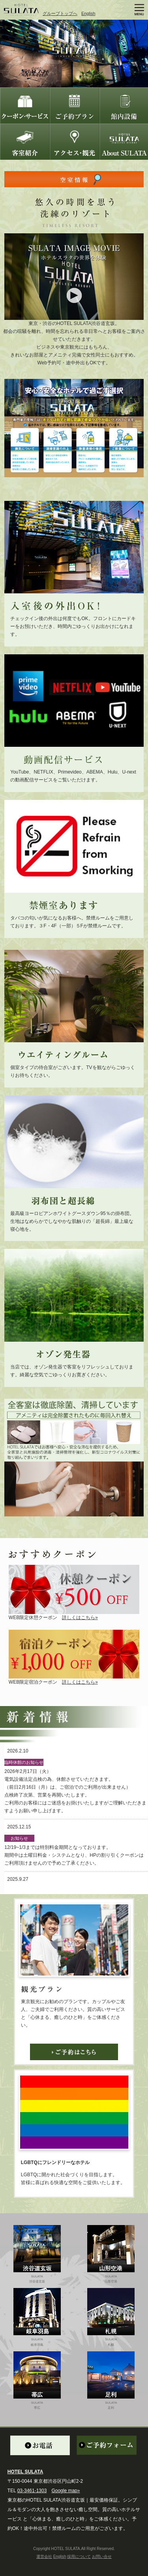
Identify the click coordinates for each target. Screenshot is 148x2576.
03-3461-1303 (32, 2490)
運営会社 (44, 2556)
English (88, 13)
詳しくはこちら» (80, 1617)
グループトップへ (60, 13)
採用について (79, 2556)
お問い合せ (102, 2556)
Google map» (65, 2490)
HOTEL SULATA (25, 2471)
